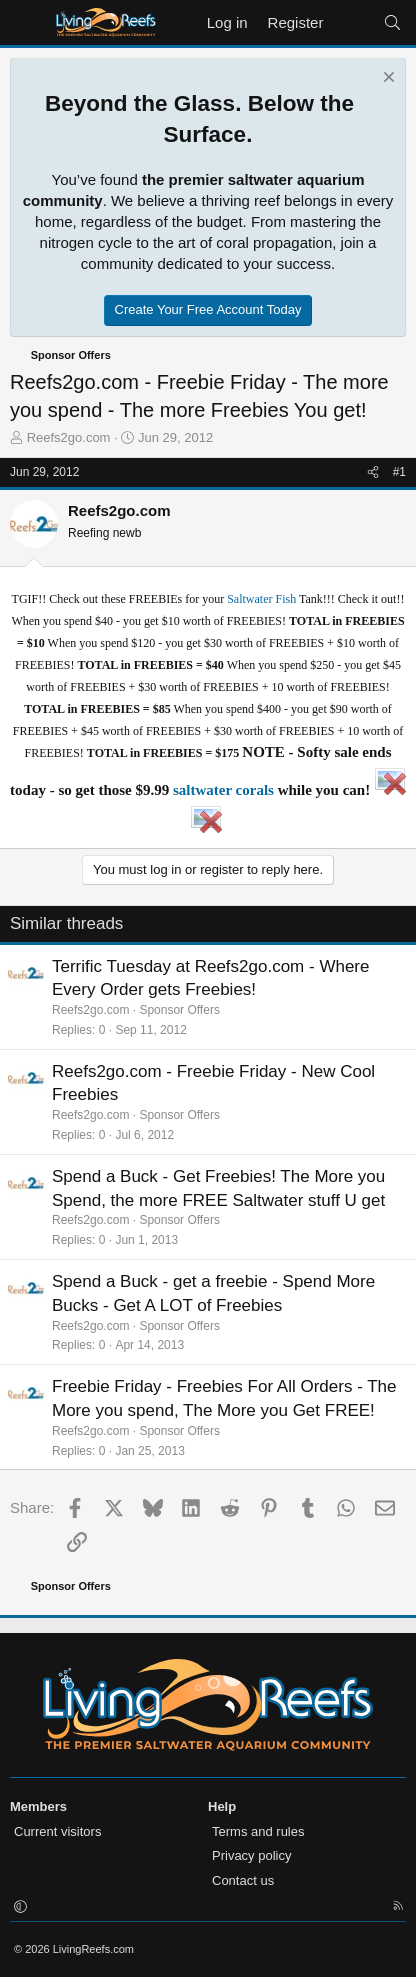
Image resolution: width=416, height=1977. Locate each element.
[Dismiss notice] (386, 79)
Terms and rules (258, 1831)
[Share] (373, 472)
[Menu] (27, 23)
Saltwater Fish (261, 599)
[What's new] (352, 22)
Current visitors (57, 1831)
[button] (20, 1908)
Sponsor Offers (179, 1010)
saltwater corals (223, 790)
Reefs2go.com (69, 437)
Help (222, 1806)
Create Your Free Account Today (208, 309)
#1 (399, 472)
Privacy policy (251, 1855)
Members (38, 1806)
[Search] (392, 22)
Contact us (243, 1880)
